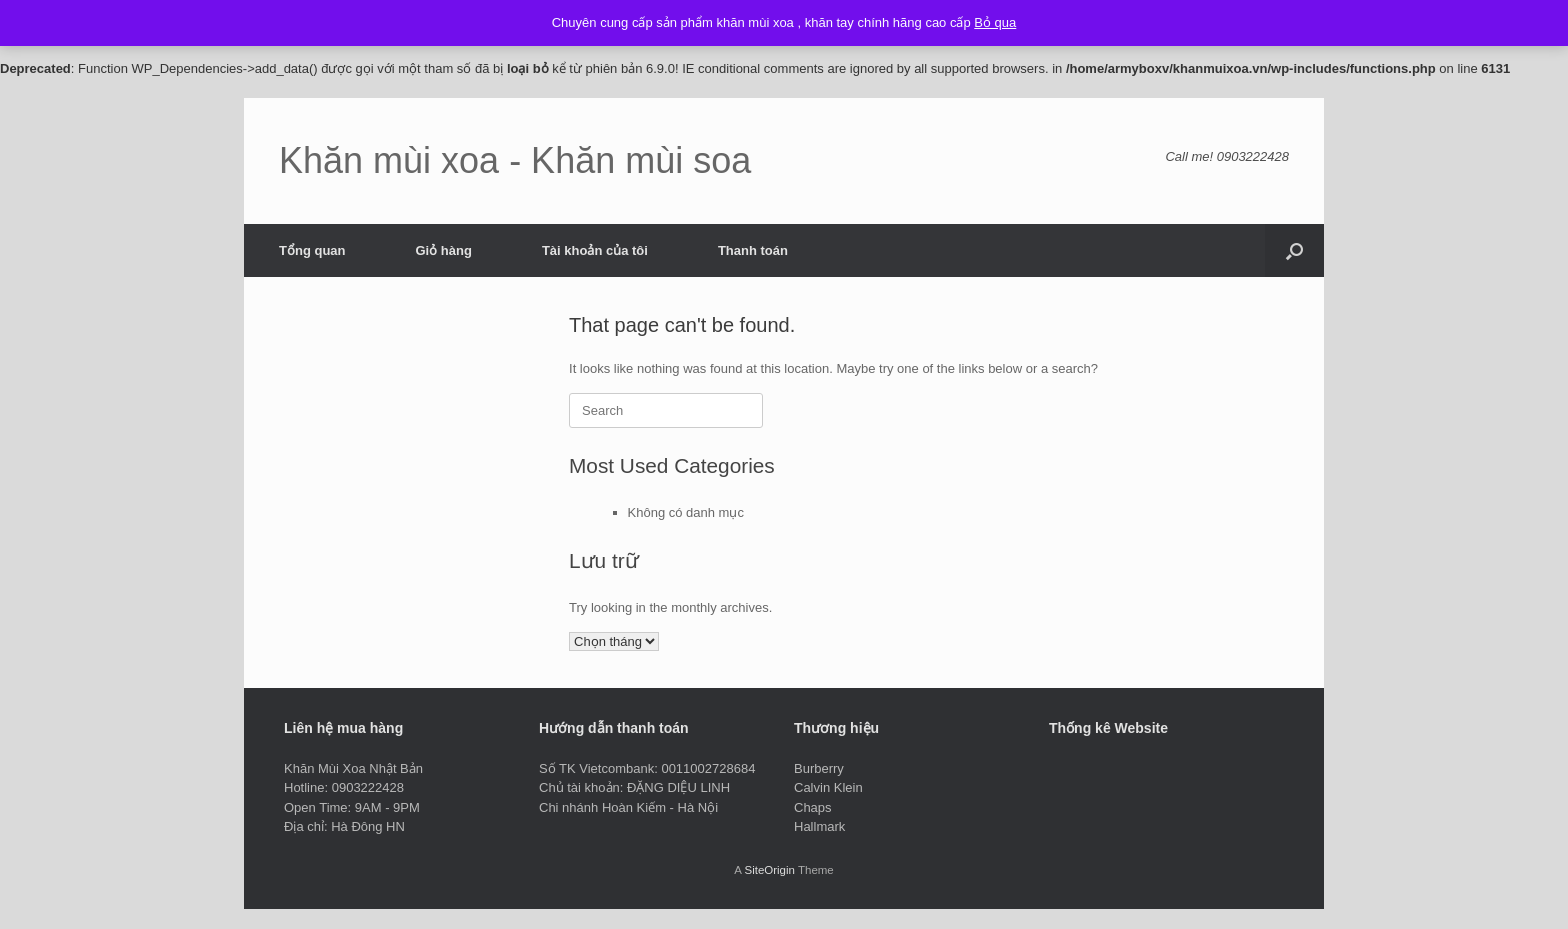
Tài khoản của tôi (595, 250)
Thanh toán (753, 250)
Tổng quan (312, 250)
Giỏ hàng (444, 250)
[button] (1294, 250)
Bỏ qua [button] (995, 22)
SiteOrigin (769, 870)
